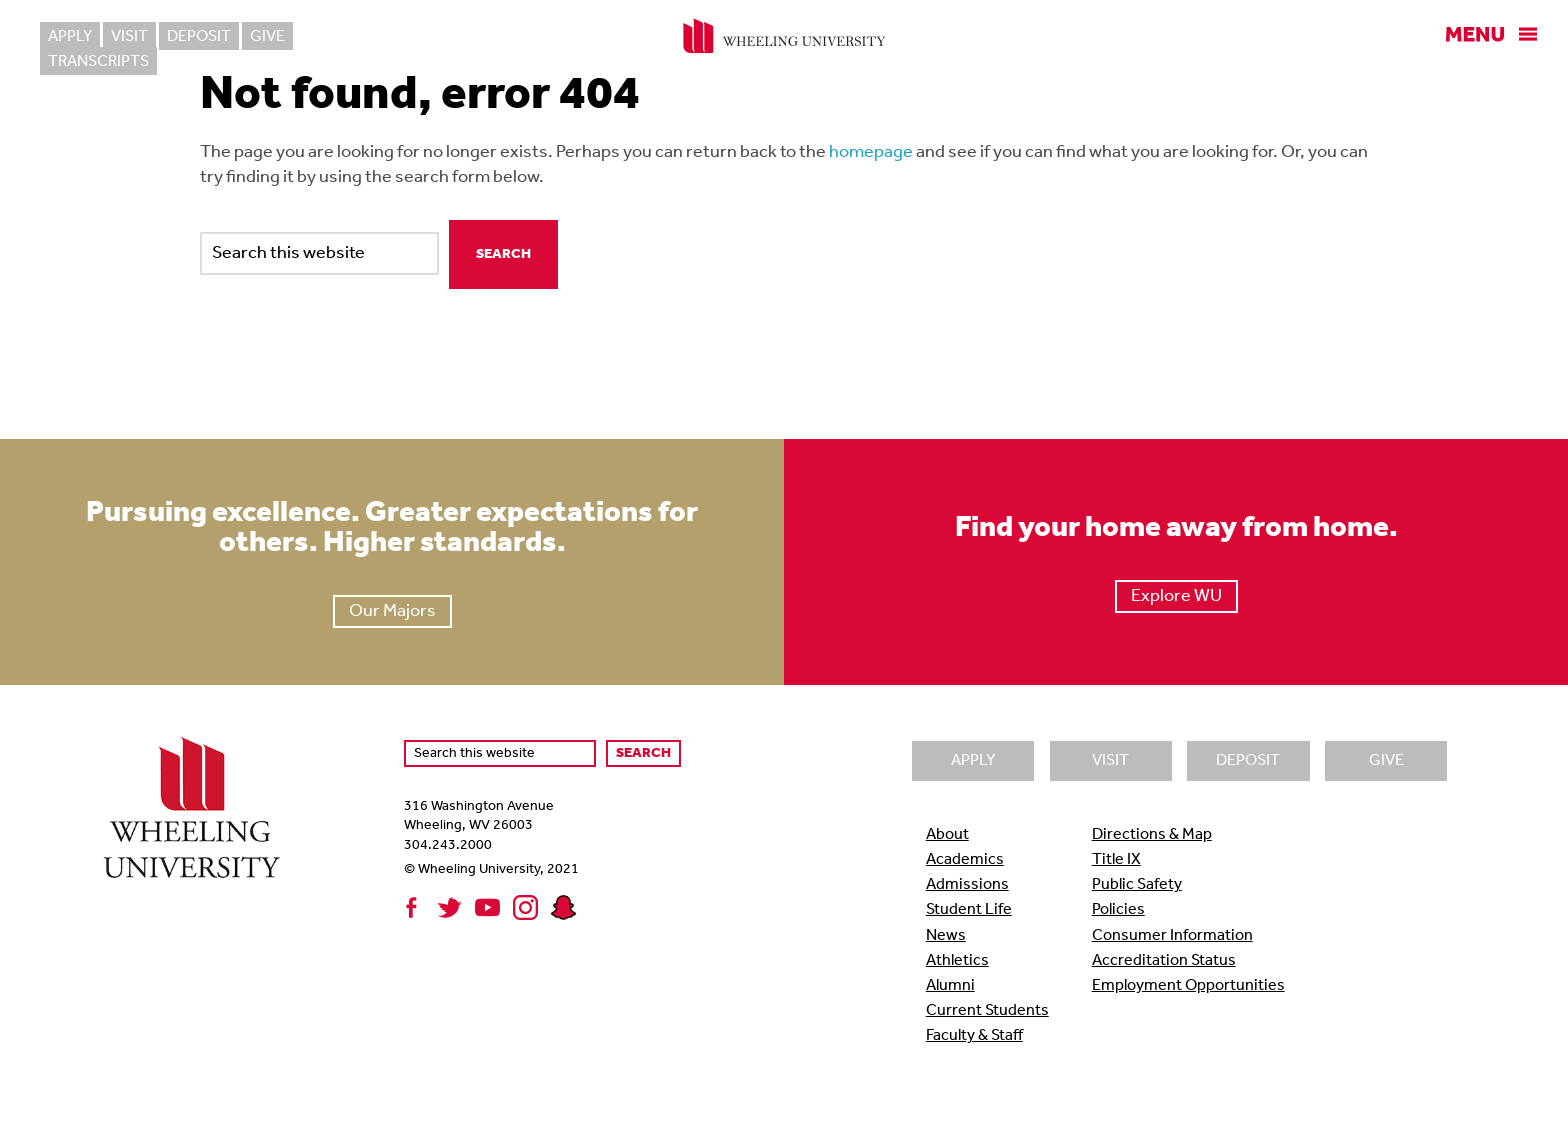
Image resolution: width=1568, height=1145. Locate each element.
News (946, 936)
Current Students (987, 1011)
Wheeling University (784, 36)
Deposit (199, 37)
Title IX (1116, 860)
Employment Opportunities (1188, 986)
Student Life (969, 910)
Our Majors (392, 611)
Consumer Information (1172, 936)
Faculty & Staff (974, 1036)
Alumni (950, 986)
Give (267, 37)
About (947, 835)
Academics (965, 860)
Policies (1118, 910)
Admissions (967, 885)
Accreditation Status (1164, 961)
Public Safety (1137, 885)
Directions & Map (1152, 835)
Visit (129, 37)
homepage (871, 152)
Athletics (957, 961)
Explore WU (1176, 596)
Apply (70, 37)
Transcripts (354, 37)
